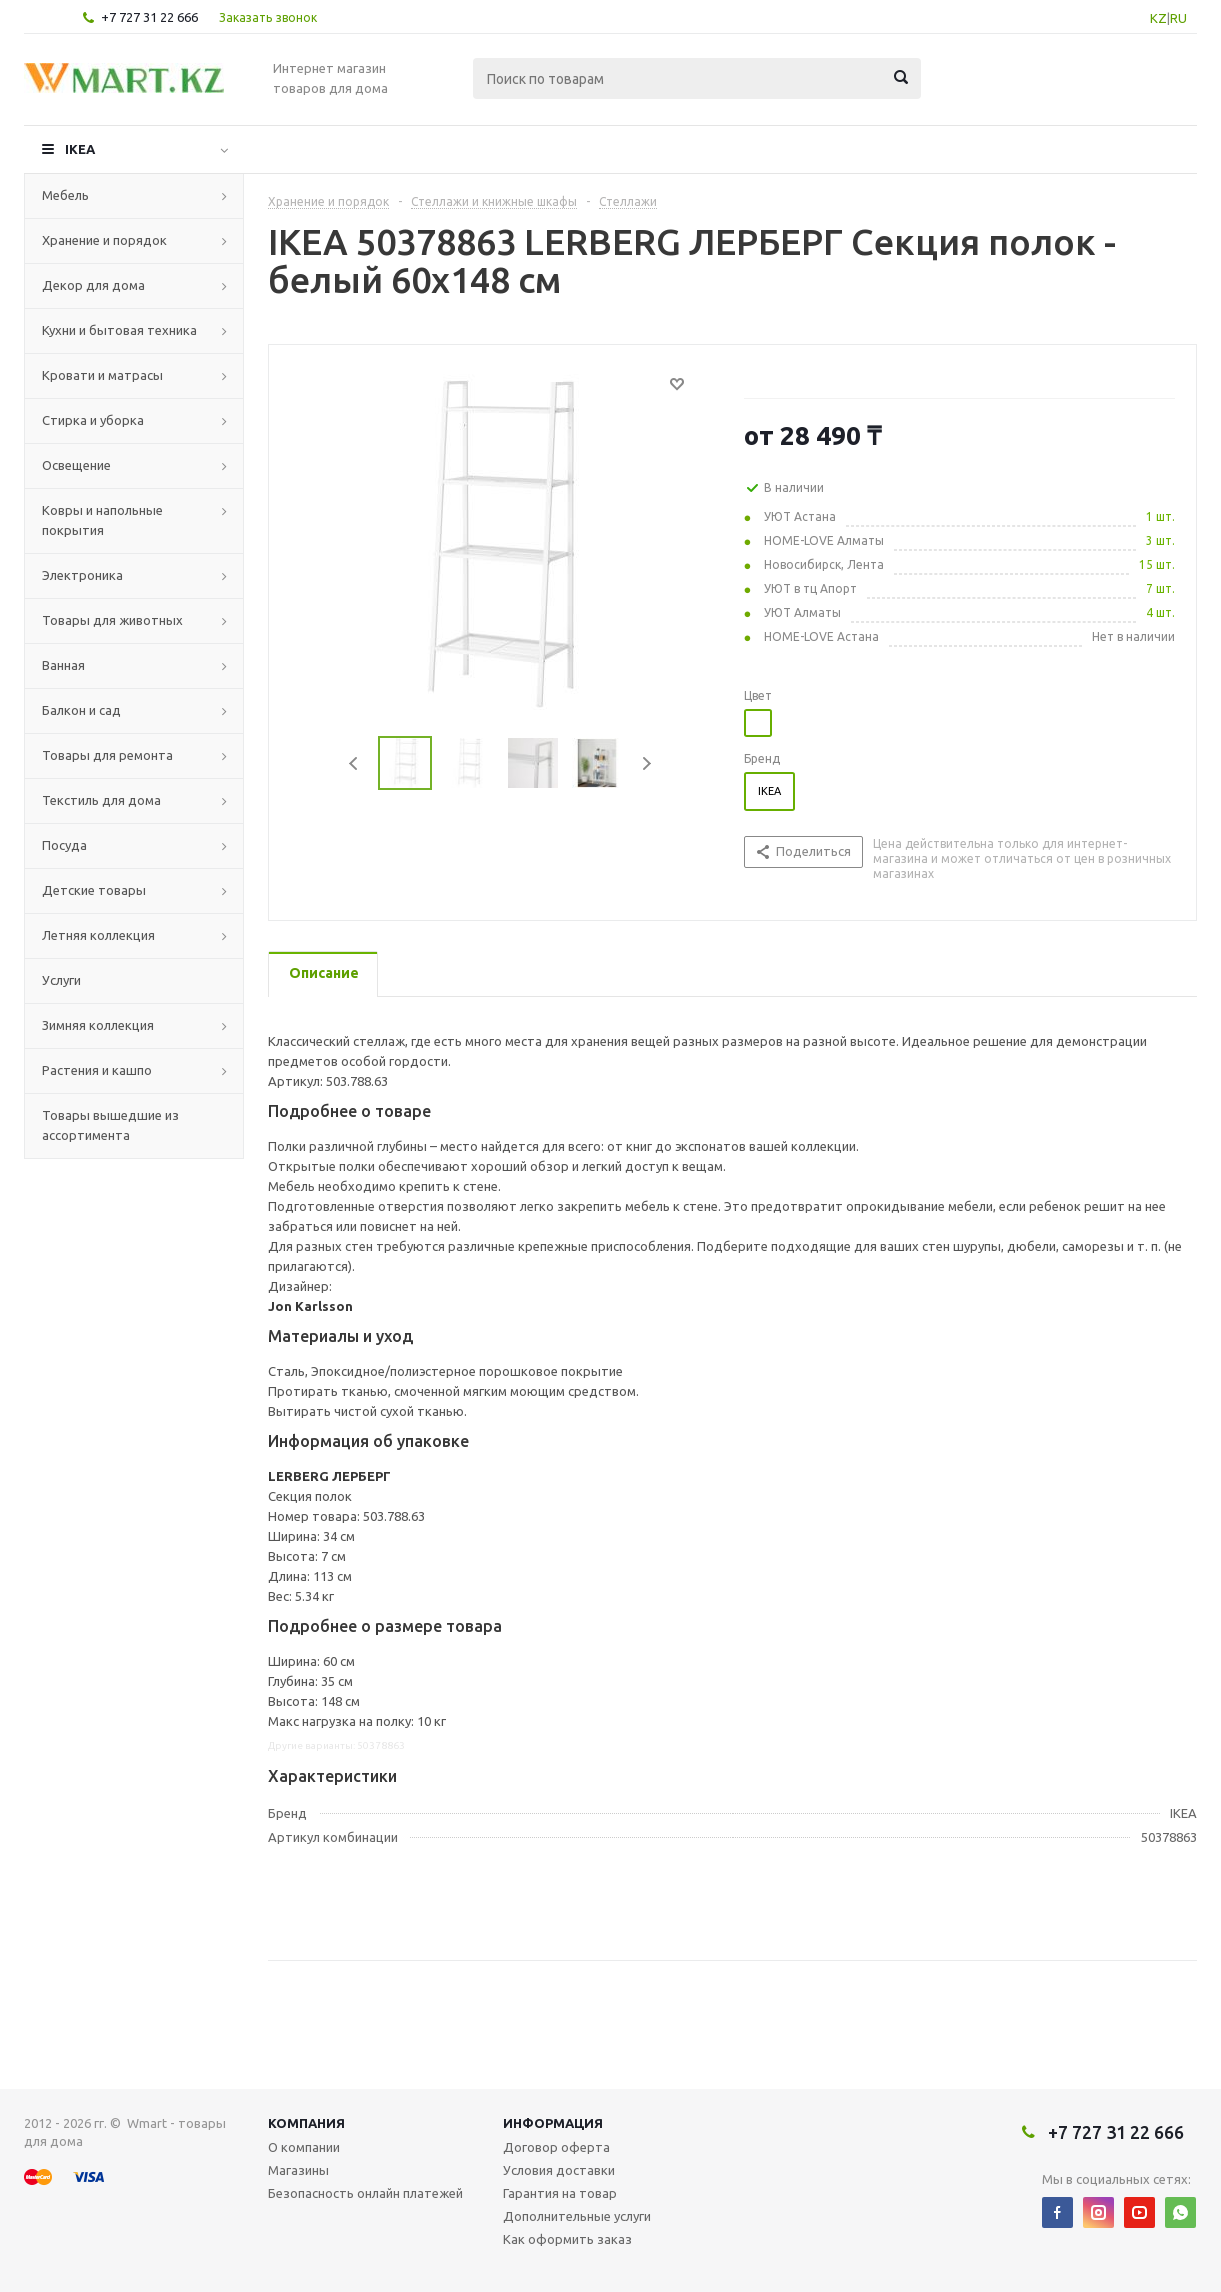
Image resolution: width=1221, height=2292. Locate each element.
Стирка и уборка (93, 420)
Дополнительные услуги (577, 2216)
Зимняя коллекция (98, 1025)
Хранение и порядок (104, 240)
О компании (304, 2147)
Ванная (63, 665)
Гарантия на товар (560, 2193)
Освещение (76, 465)
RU (1178, 18)
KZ (1158, 18)
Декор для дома (93, 285)
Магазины (298, 2170)
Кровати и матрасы (102, 375)
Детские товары (94, 890)
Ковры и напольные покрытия (102, 520)
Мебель (65, 195)
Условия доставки (559, 2170)
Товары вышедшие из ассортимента (110, 1125)
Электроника (82, 575)
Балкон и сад (81, 710)
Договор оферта (556, 2147)
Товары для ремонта (107, 755)
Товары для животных (112, 620)
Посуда (64, 845)
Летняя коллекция (98, 935)
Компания (306, 2123)
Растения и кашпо (97, 1070)
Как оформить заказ (567, 2239)
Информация (553, 2123)
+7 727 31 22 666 (149, 17)
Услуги (61, 980)
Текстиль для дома (101, 800)
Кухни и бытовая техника (119, 330)
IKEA (80, 149)
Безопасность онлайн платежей (365, 2193)
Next (646, 763)
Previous (354, 763)
